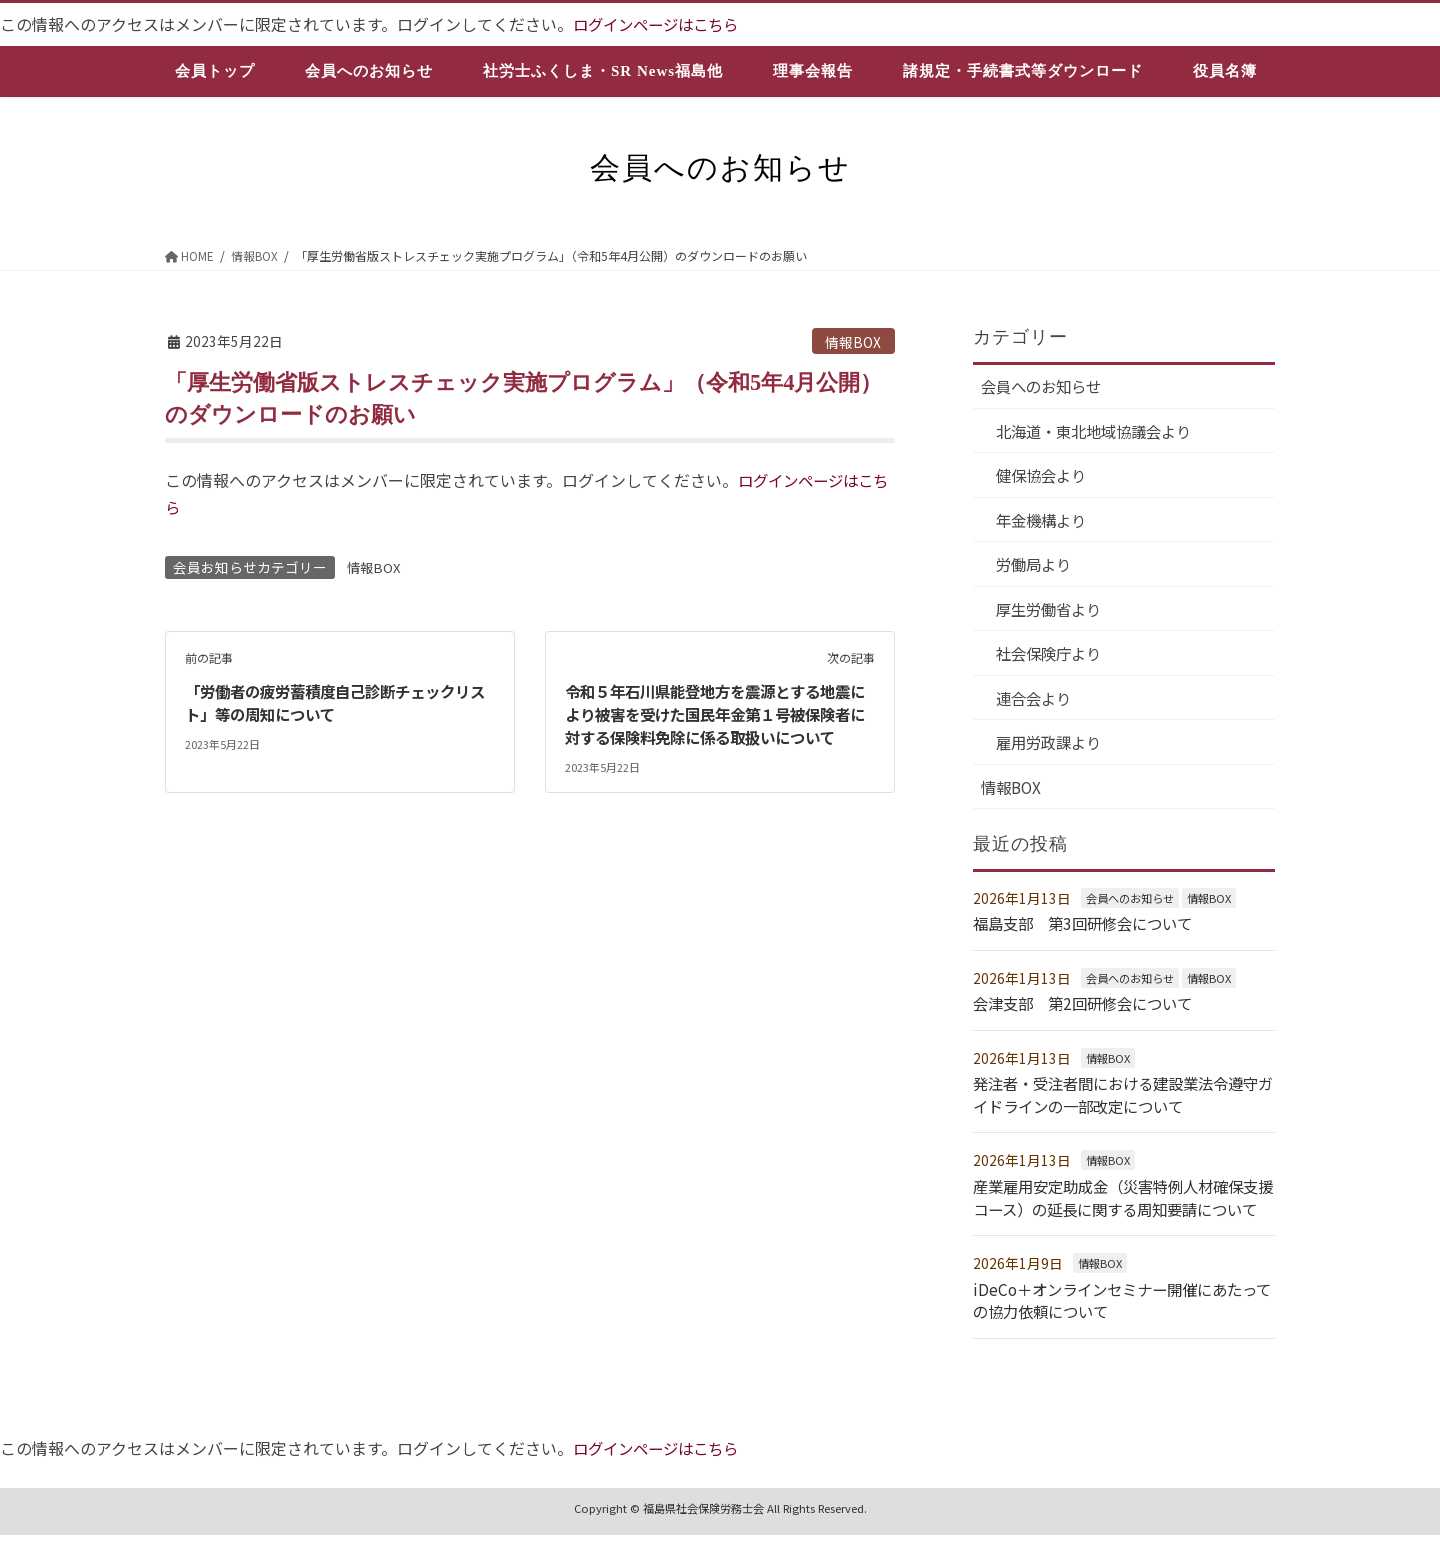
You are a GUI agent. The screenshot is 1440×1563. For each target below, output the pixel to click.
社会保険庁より (1053, 659)
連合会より (1037, 704)
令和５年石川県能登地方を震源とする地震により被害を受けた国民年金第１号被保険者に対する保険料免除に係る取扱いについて (717, 724)
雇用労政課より (1053, 750)
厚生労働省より (1053, 614)
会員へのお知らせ (1045, 387)
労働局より (1037, 568)
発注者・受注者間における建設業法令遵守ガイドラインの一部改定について (1117, 1102)
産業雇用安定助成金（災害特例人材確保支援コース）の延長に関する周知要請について (1117, 1215)
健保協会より (1045, 478)
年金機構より (1045, 523)
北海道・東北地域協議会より (1101, 432)
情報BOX (853, 341)
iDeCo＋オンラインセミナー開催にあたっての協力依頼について (1123, 1329)
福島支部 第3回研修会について (1089, 932)
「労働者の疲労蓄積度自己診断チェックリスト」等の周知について (337, 702)
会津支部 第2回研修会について (1089, 1011)
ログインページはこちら (661, 24)
